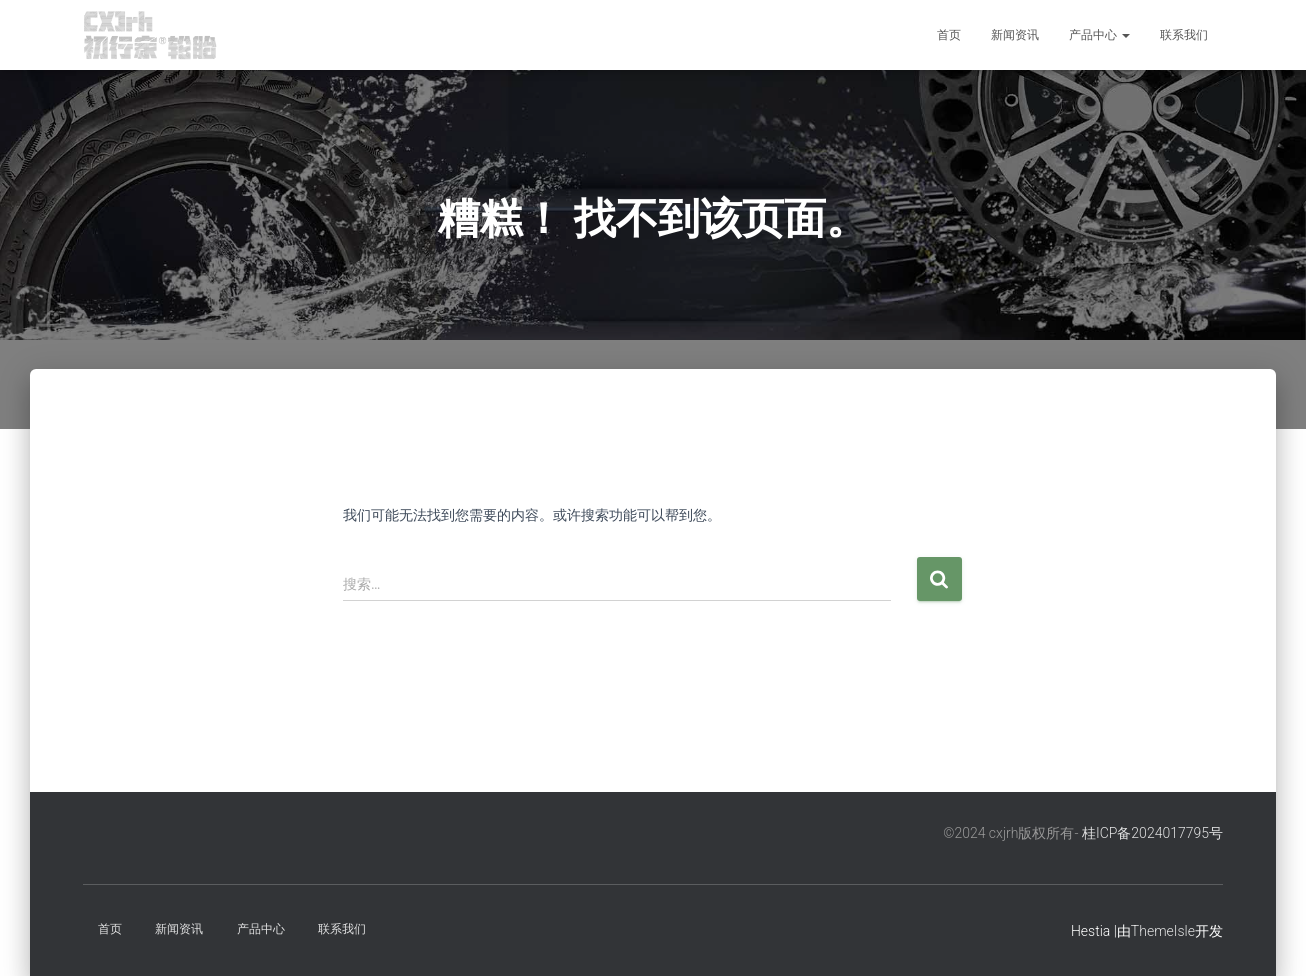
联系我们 (1184, 35)
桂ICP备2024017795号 (1152, 833)
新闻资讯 (1015, 35)
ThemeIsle (1163, 931)
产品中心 (1099, 35)
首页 (949, 35)
